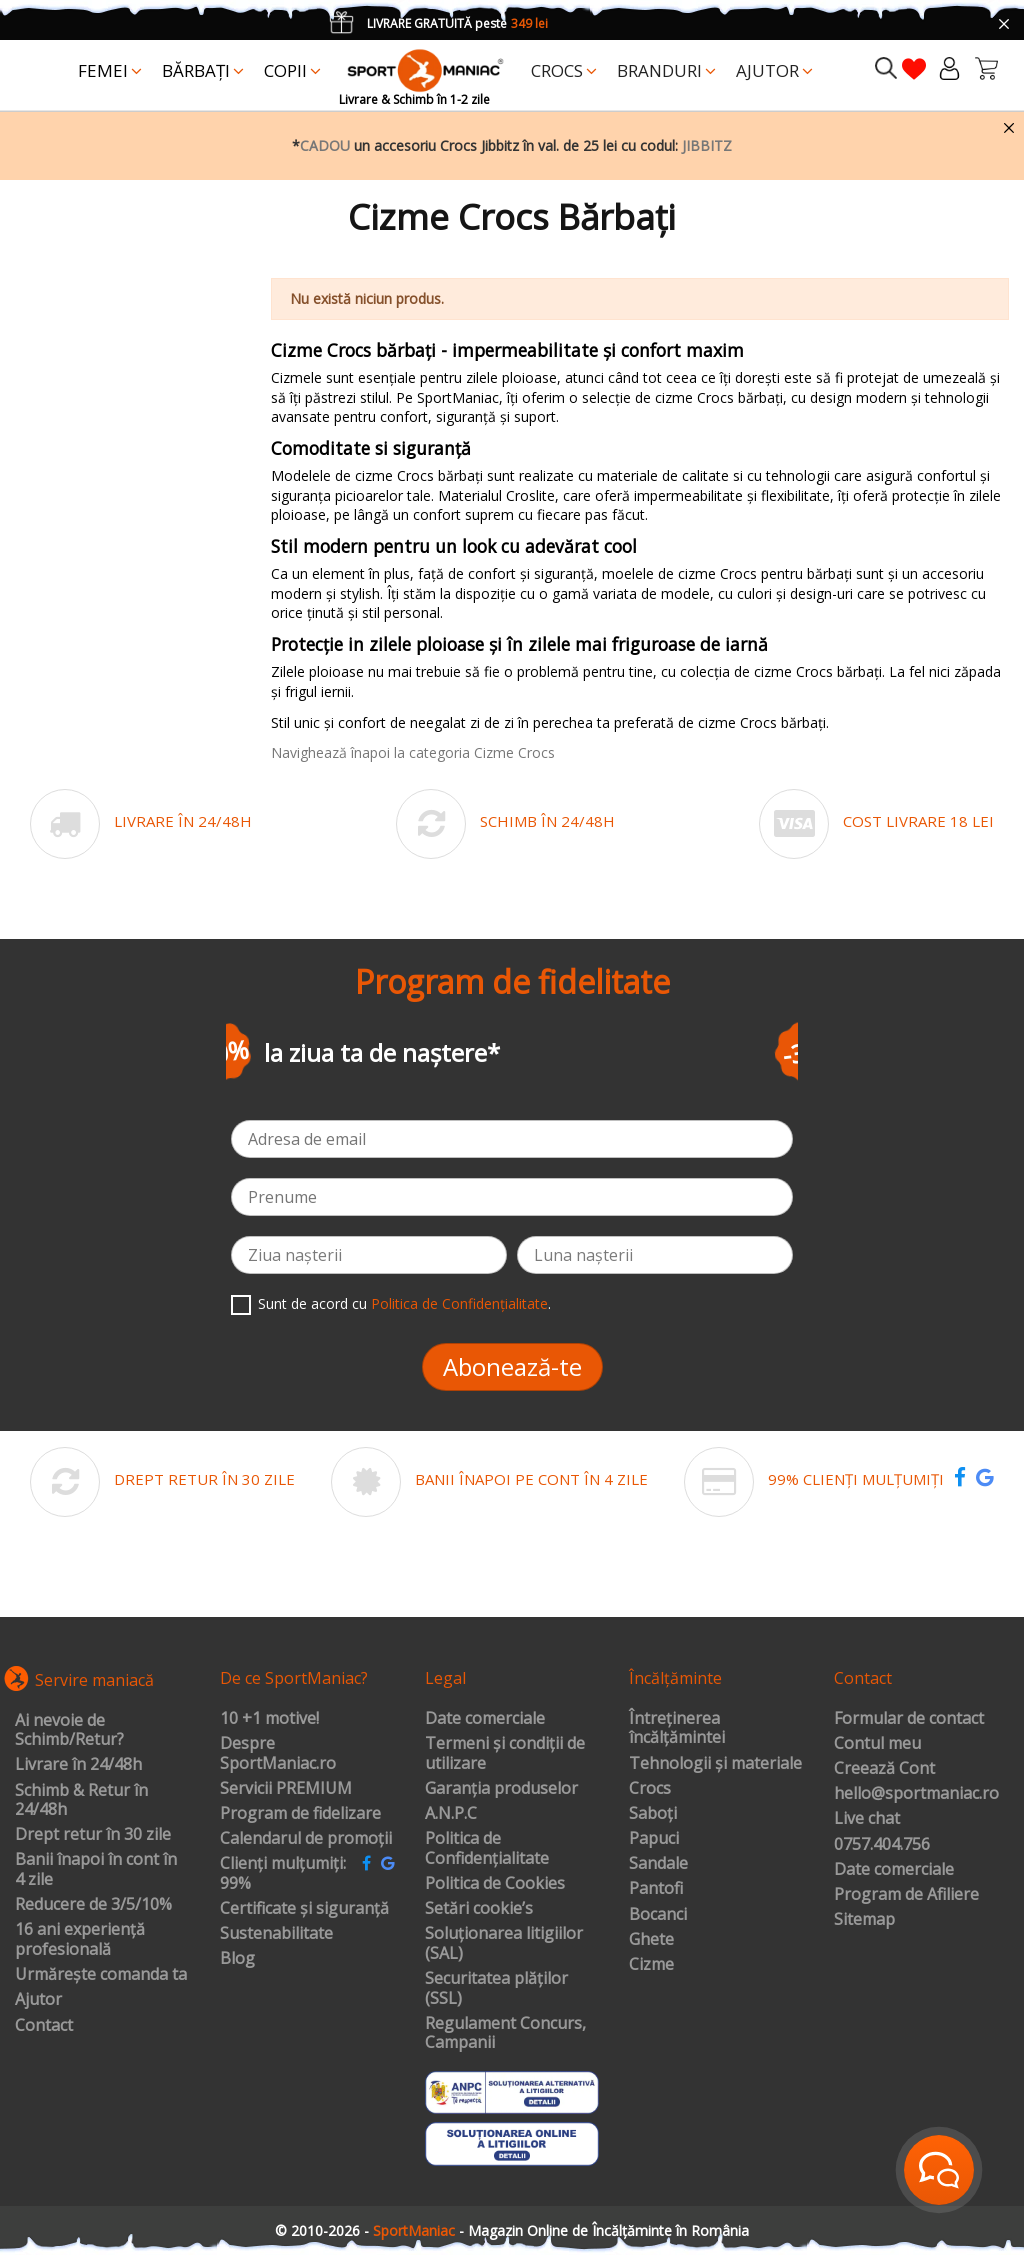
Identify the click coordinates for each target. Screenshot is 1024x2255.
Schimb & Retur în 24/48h (81, 1800)
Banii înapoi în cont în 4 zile (96, 1869)
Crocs (650, 1789)
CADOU (325, 145)
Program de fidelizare (300, 1814)
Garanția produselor (501, 1789)
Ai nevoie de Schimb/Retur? (69, 1730)
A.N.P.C (451, 1814)
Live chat (867, 1819)
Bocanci (658, 1915)
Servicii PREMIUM (286, 1789)
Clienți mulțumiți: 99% (283, 1873)
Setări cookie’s (479, 1909)
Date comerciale (485, 1719)
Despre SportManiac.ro (278, 1753)
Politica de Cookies (495, 1884)
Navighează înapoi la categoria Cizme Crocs (413, 752)
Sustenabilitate (276, 1934)
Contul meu (877, 1744)
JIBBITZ (707, 145)
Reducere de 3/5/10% (93, 1905)
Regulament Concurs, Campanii (505, 2033)
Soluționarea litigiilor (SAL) (504, 1943)
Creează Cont (884, 1769)
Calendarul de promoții (306, 1839)
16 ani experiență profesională (80, 1939)
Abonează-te (512, 1366)
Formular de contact (909, 1719)
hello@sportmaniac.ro (916, 1794)
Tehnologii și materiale (715, 1764)
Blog (237, 1959)
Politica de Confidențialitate (459, 1303)
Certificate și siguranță (304, 1909)
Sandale (658, 1864)
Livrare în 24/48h (78, 1765)
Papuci (654, 1839)
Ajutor (38, 2000)
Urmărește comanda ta (101, 1975)
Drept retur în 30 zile (93, 1835)
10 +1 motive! (269, 1719)
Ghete (651, 1940)
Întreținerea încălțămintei (677, 1728)
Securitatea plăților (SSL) (496, 1988)
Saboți (653, 1814)
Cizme (651, 1965)
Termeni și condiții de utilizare (505, 1753)
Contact (44, 2026)
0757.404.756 (882, 1845)
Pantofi (656, 1889)
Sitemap (864, 1920)
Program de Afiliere (906, 1895)
